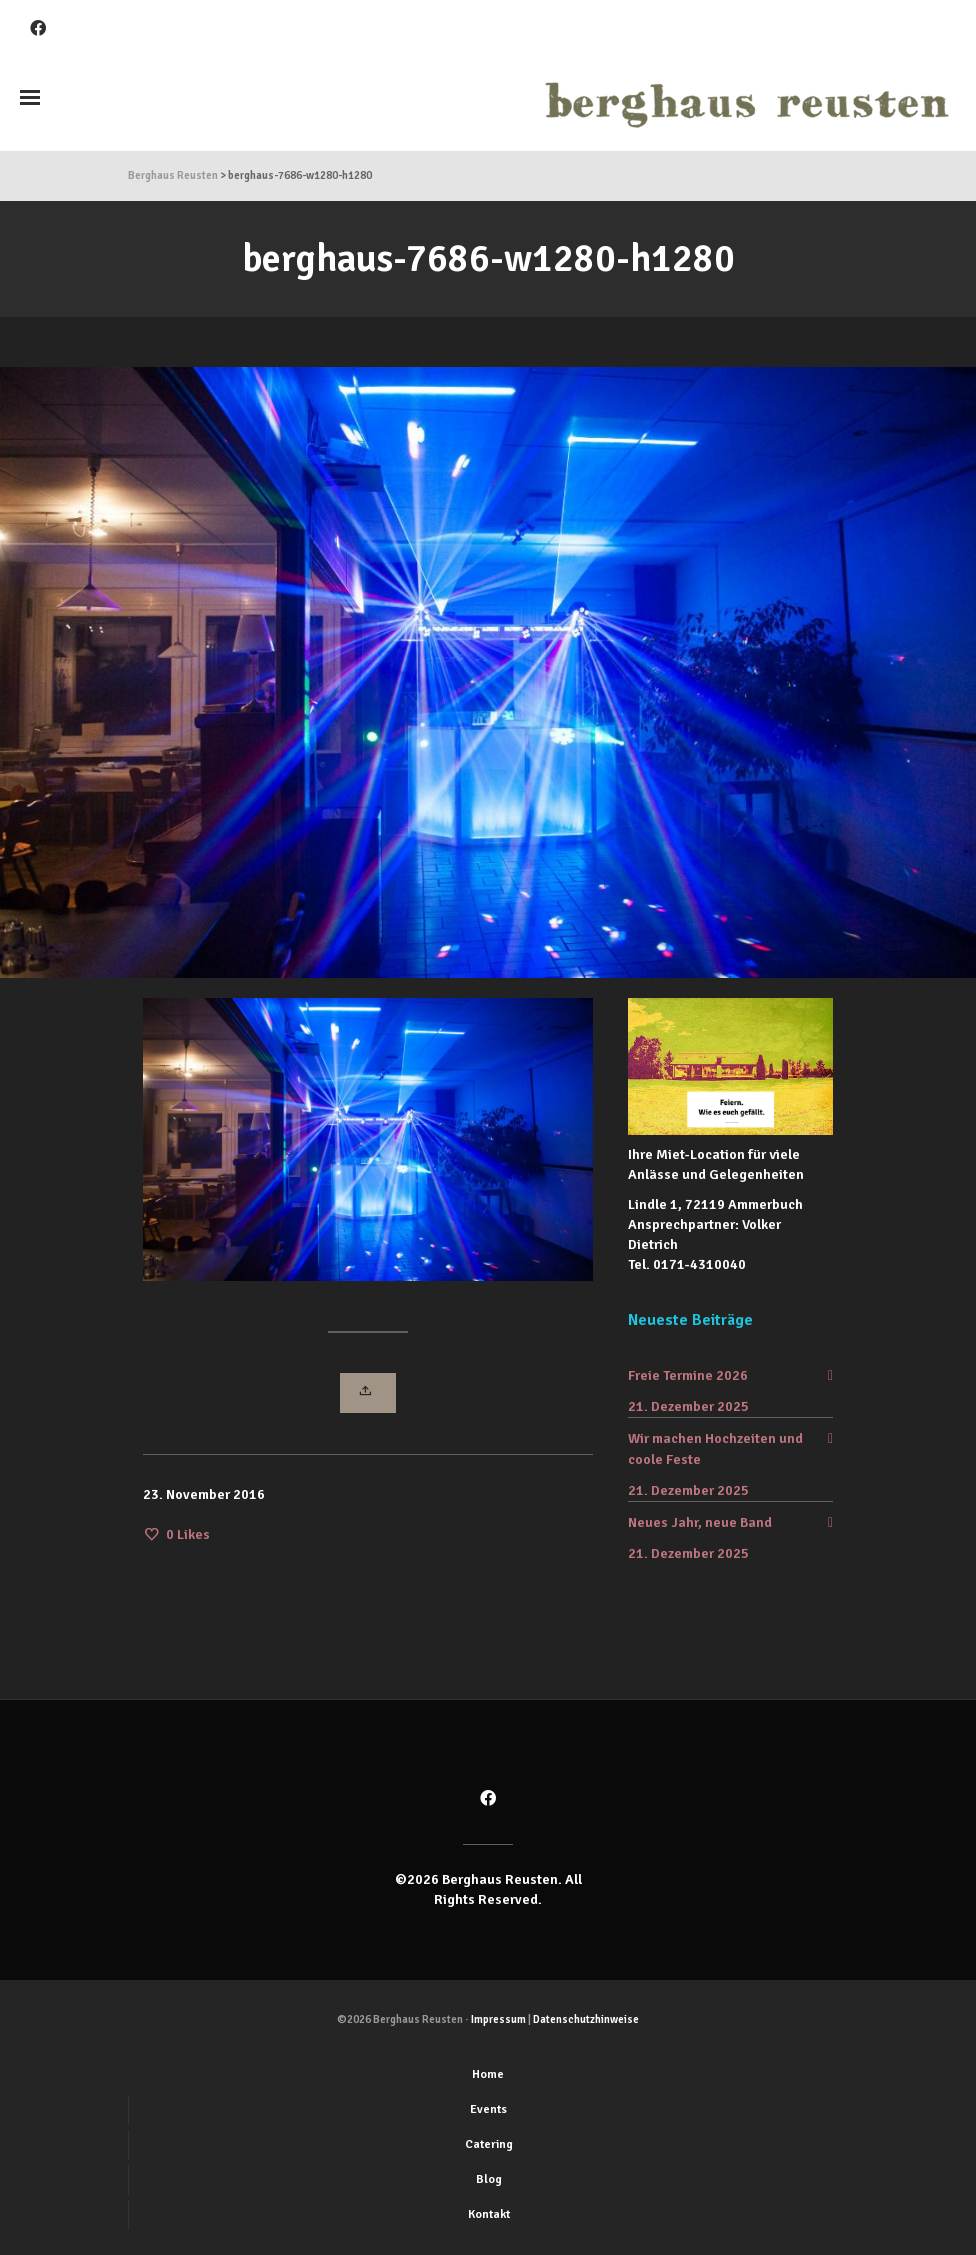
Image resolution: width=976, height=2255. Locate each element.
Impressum (498, 2019)
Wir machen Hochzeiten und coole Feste (715, 1449)
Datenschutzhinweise (586, 2019)
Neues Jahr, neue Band (700, 1522)
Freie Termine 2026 (688, 1375)
